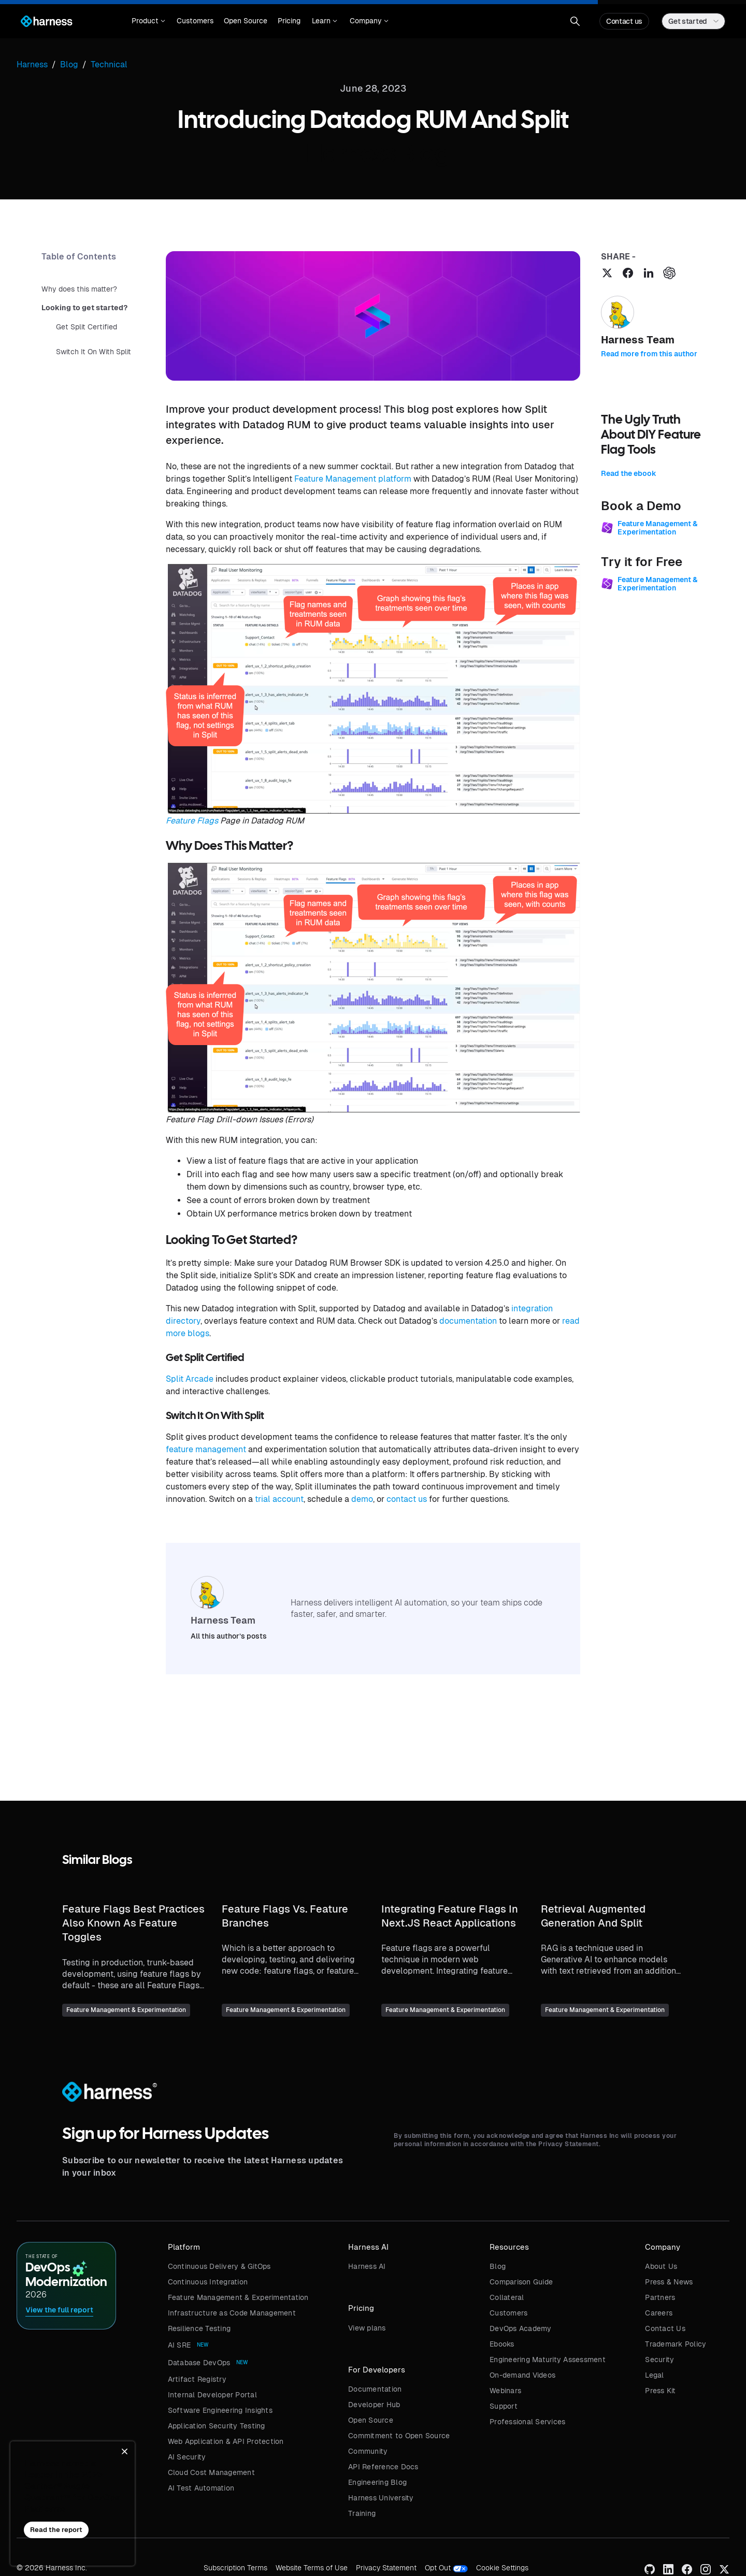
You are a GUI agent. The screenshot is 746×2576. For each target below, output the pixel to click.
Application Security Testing (216, 2425)
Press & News (669, 2281)
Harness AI (367, 2266)
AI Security (187, 2457)
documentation (468, 1321)
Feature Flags (192, 821)
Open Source (245, 21)
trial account (279, 1499)
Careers (658, 2313)
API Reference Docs (383, 2466)
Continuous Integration (208, 2281)
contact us (406, 1499)
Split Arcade (189, 1379)
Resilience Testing (199, 2328)
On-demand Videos (522, 2375)
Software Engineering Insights (220, 2410)
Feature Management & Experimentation (238, 2297)
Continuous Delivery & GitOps (219, 2266)
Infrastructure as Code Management (232, 2313)
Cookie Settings (502, 2568)
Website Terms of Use (312, 2567)
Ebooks (502, 2344)
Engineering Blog (377, 2482)
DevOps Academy (521, 2328)
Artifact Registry (197, 2379)
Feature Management (335, 479)
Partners (660, 2297)
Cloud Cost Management (211, 2472)
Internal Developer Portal (212, 2394)
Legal (654, 2375)
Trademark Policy (675, 2344)
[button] (148, 21)
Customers (195, 21)
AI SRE (179, 2345)
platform (394, 479)
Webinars (505, 2390)
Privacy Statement (386, 2567)
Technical (109, 64)
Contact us (624, 21)
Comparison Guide (521, 2281)
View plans (367, 2328)
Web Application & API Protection (226, 2441)
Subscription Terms (235, 2567)
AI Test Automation (201, 2488)
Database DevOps (199, 2362)
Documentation (374, 2389)
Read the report (56, 2530)
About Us (661, 2266)
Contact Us (665, 2328)
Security (659, 2359)
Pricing (289, 21)
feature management (206, 1449)
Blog (498, 2266)
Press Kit (660, 2390)
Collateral (507, 2297)
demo (362, 1499)
